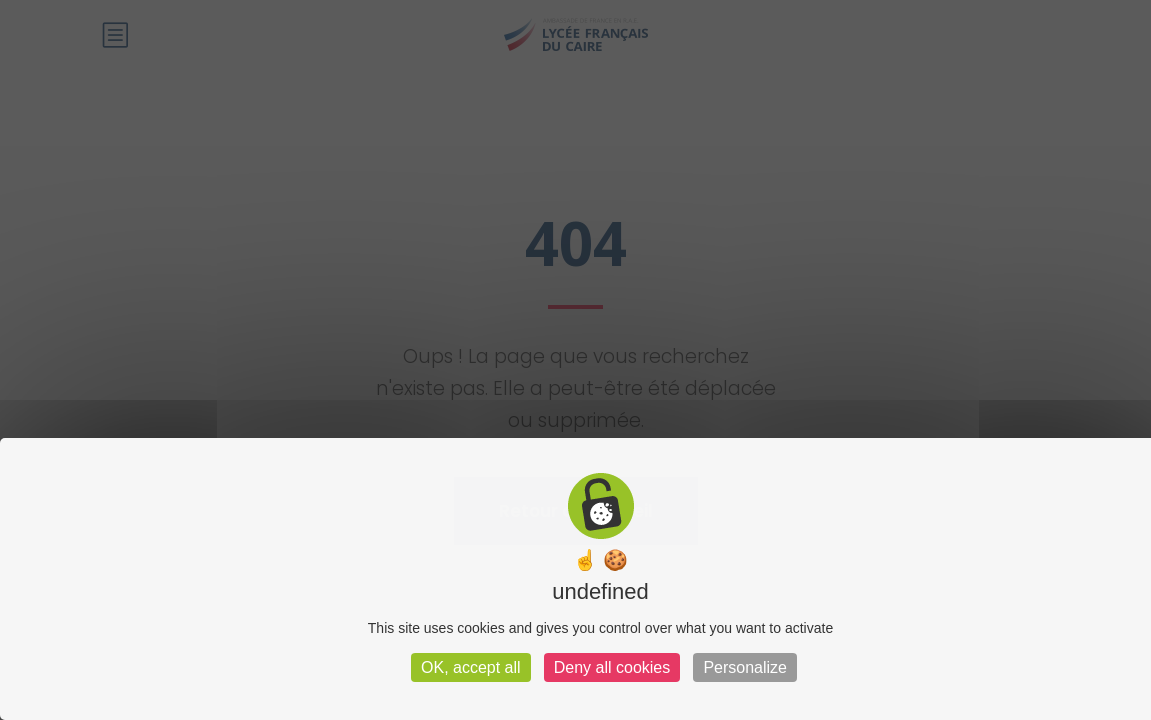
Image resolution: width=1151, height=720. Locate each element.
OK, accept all (471, 667)
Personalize (745, 667)
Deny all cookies (612, 667)
